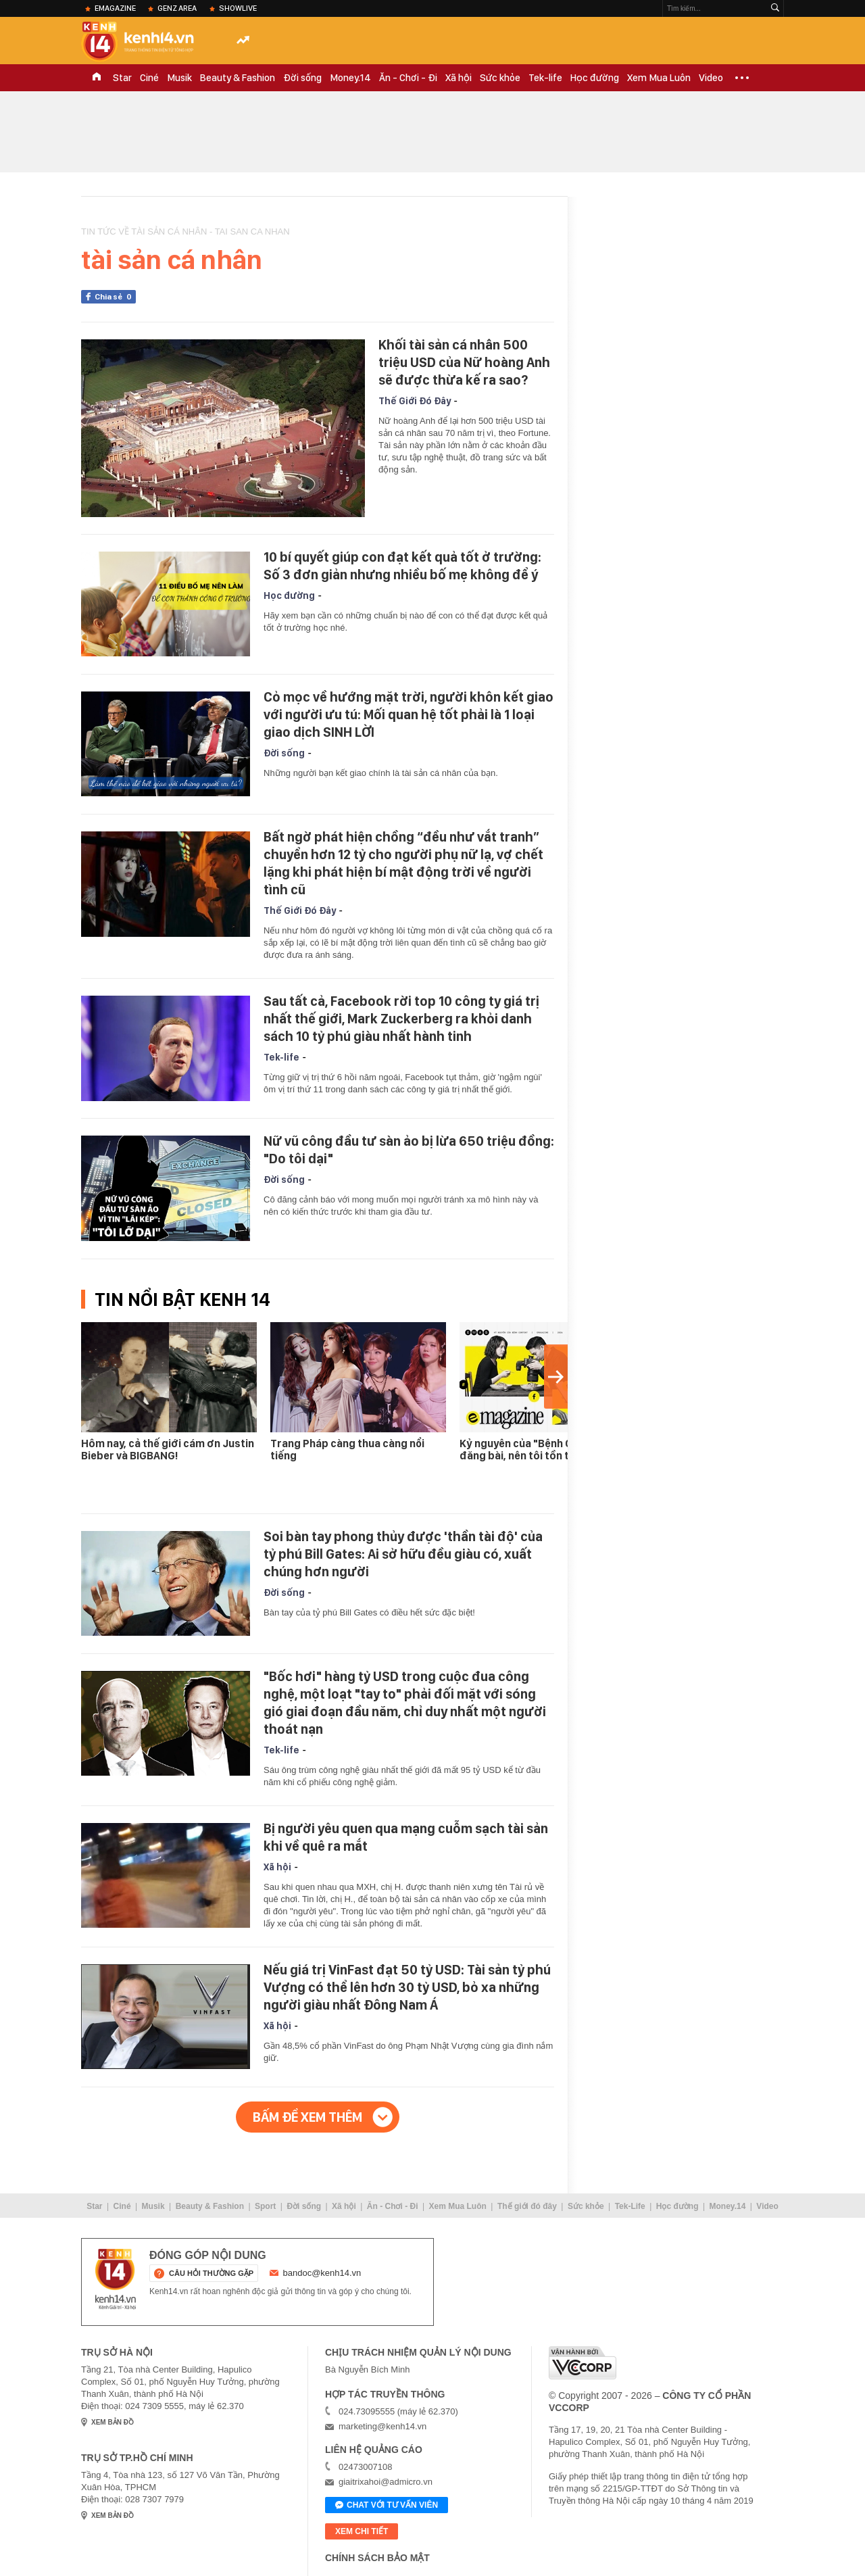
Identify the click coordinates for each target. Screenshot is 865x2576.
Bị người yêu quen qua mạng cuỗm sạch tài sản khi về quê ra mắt (406, 1837)
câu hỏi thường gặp (211, 2273)
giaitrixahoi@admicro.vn (385, 2482)
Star (122, 78)
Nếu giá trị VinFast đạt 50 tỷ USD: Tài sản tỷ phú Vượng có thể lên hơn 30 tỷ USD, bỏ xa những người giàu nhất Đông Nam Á (407, 1987)
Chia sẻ (115, 296)
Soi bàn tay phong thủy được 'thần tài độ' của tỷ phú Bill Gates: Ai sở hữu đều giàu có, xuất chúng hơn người (403, 1554)
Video (711, 78)
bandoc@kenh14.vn (322, 2272)
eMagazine (115, 8)
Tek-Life (630, 2206)
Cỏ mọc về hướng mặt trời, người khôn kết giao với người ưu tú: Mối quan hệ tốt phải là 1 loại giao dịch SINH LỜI (408, 714)
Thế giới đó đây (527, 2206)
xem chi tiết (361, 2531)
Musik (179, 78)
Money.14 (350, 78)
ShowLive (238, 8)
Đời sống (302, 78)
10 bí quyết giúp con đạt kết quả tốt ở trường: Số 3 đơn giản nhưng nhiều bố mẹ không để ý (402, 566)
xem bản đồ (112, 2422)
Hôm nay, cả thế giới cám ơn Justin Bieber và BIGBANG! (167, 1449)
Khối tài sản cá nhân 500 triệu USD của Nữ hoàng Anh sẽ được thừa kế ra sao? (464, 362)
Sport (265, 2206)
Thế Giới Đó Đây (414, 400)
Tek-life (545, 78)
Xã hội (458, 78)
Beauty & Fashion (237, 78)
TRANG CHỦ (97, 77)
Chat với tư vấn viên (386, 2505)
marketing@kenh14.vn (382, 2426)
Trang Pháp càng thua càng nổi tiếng (347, 1449)
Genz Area (177, 8)
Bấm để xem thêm (307, 2117)
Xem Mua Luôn (659, 78)
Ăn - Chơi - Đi (408, 78)
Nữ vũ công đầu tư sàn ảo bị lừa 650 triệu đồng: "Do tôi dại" (409, 1150)
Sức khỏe (500, 78)
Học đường (594, 78)
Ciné (149, 78)
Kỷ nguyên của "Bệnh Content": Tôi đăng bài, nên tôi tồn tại (546, 1449)
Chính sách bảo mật (377, 2557)
